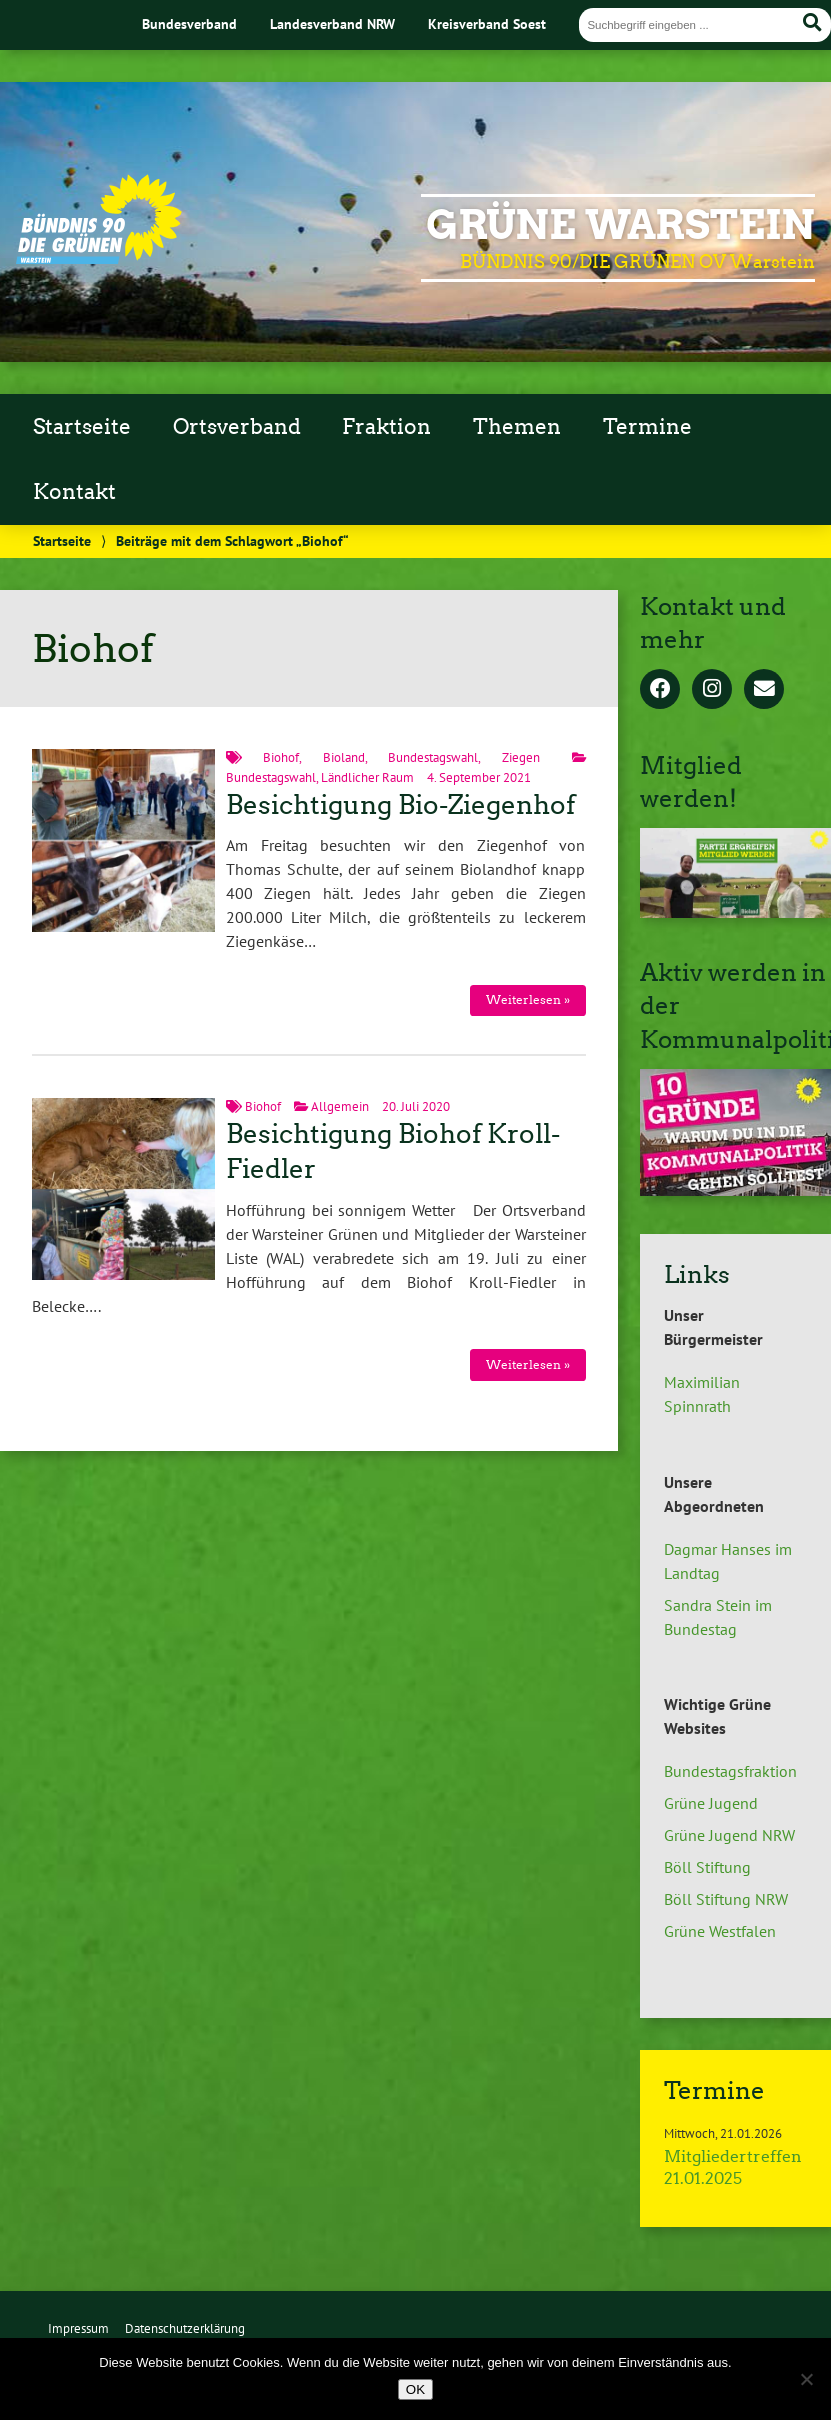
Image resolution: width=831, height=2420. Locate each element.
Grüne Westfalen (720, 1931)
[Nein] (806, 2379)
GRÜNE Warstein (620, 225)
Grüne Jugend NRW (729, 1835)
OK (415, 2389)
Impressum (78, 2328)
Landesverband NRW (332, 23)
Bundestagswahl (433, 757)
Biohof (281, 757)
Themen (517, 427)
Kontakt (74, 492)
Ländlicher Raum (367, 777)
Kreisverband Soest (487, 23)
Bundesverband (189, 23)
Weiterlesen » (528, 999)
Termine (647, 427)
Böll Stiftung (707, 1867)
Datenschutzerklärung (185, 2328)
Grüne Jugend (711, 1803)
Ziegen (521, 757)
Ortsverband (237, 427)
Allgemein (340, 1106)
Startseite (82, 427)
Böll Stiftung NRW (726, 1899)
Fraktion (386, 427)
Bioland (344, 757)
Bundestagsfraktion (730, 1771)
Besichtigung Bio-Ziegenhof (400, 805)
